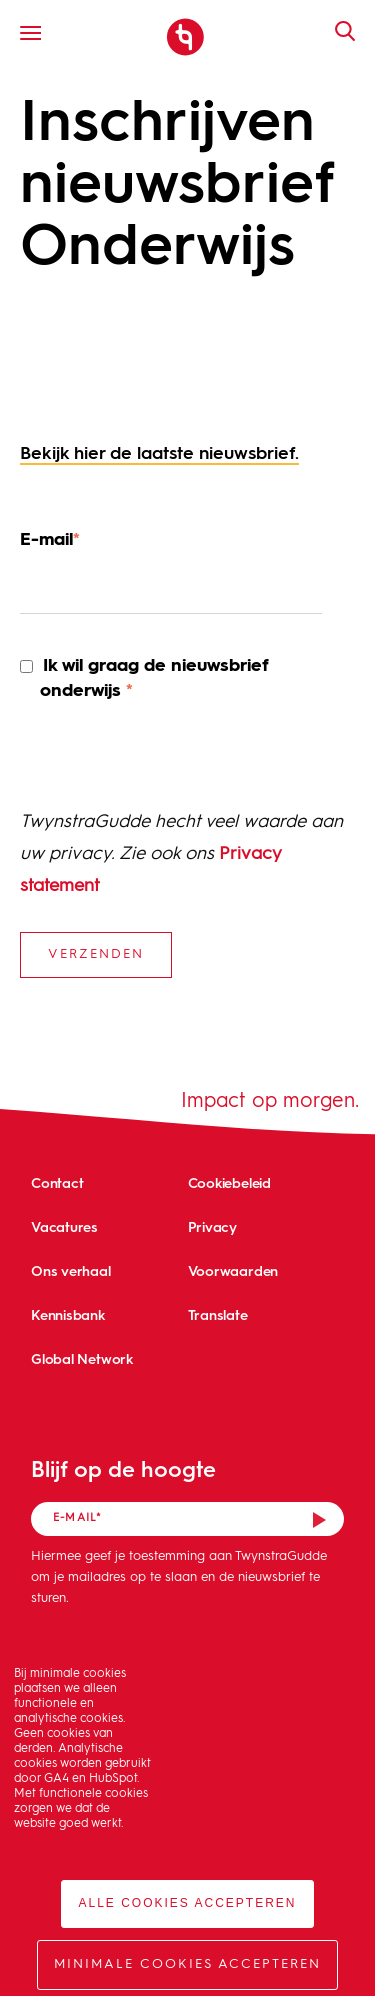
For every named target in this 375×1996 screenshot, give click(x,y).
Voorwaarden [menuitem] (233, 1270)
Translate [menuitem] (218, 1314)
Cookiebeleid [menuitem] (229, 1182)
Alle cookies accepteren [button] (187, 1903)
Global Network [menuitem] (82, 1358)
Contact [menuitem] (57, 1182)
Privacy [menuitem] (212, 1226)
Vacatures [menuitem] (64, 1226)
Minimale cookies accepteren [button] (187, 1964)
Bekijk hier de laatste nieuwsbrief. (159, 454)
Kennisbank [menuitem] (68, 1314)
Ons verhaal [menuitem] (71, 1270)
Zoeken (335, 31)
